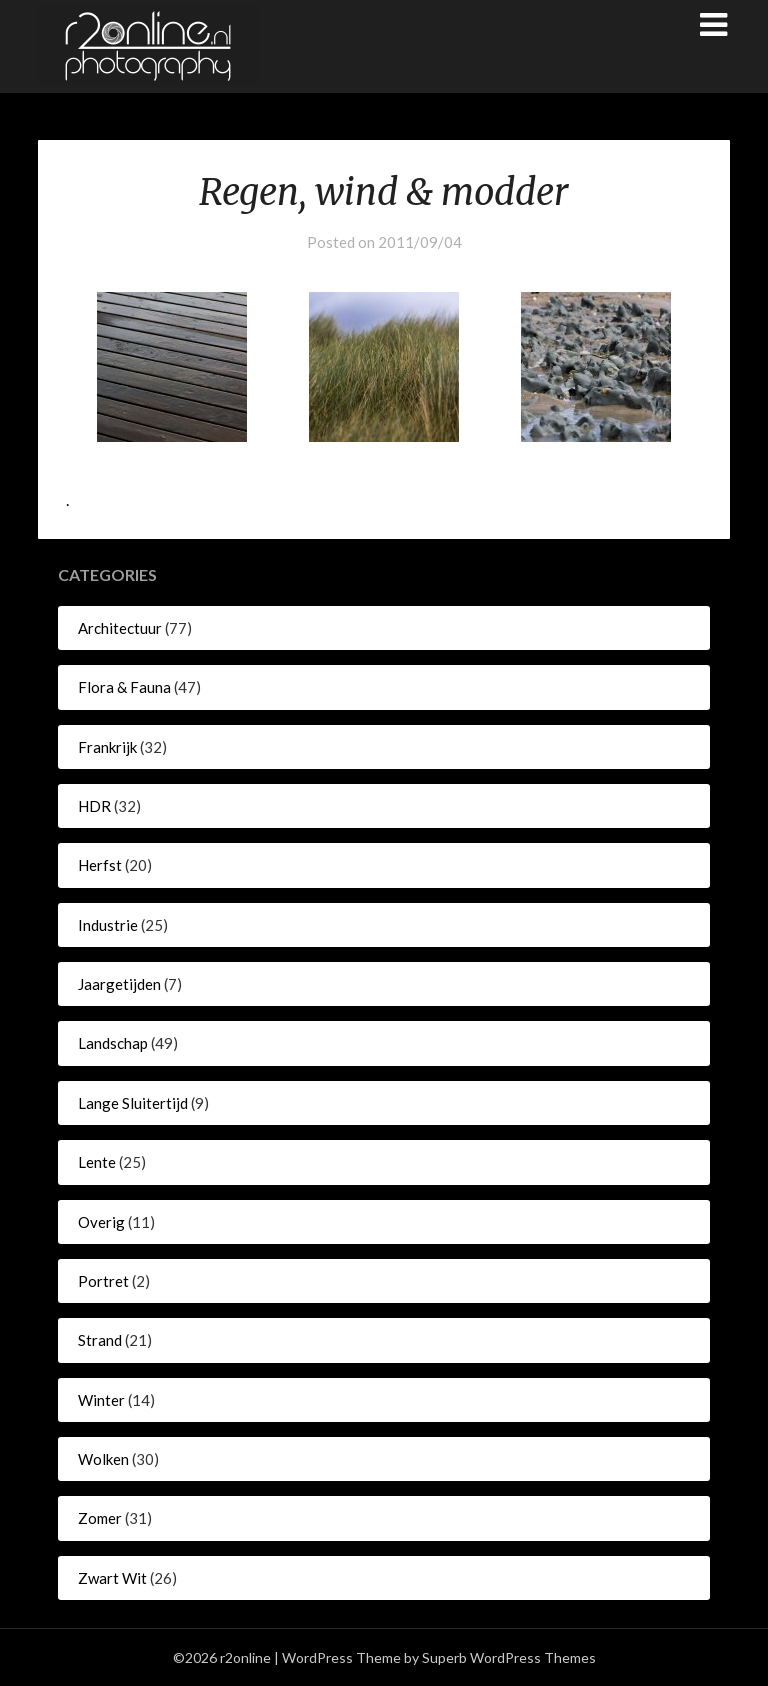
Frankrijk (107, 747)
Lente (97, 1162)
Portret (103, 1281)
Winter (101, 1400)
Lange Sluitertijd (133, 1103)
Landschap (113, 1043)
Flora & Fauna (124, 687)
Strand (100, 1340)
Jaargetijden (119, 984)
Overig (101, 1222)
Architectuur (120, 628)
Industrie (108, 925)
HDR (94, 806)
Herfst (100, 865)
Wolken (103, 1459)
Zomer (100, 1518)
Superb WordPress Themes (509, 1657)
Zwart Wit (112, 1578)
